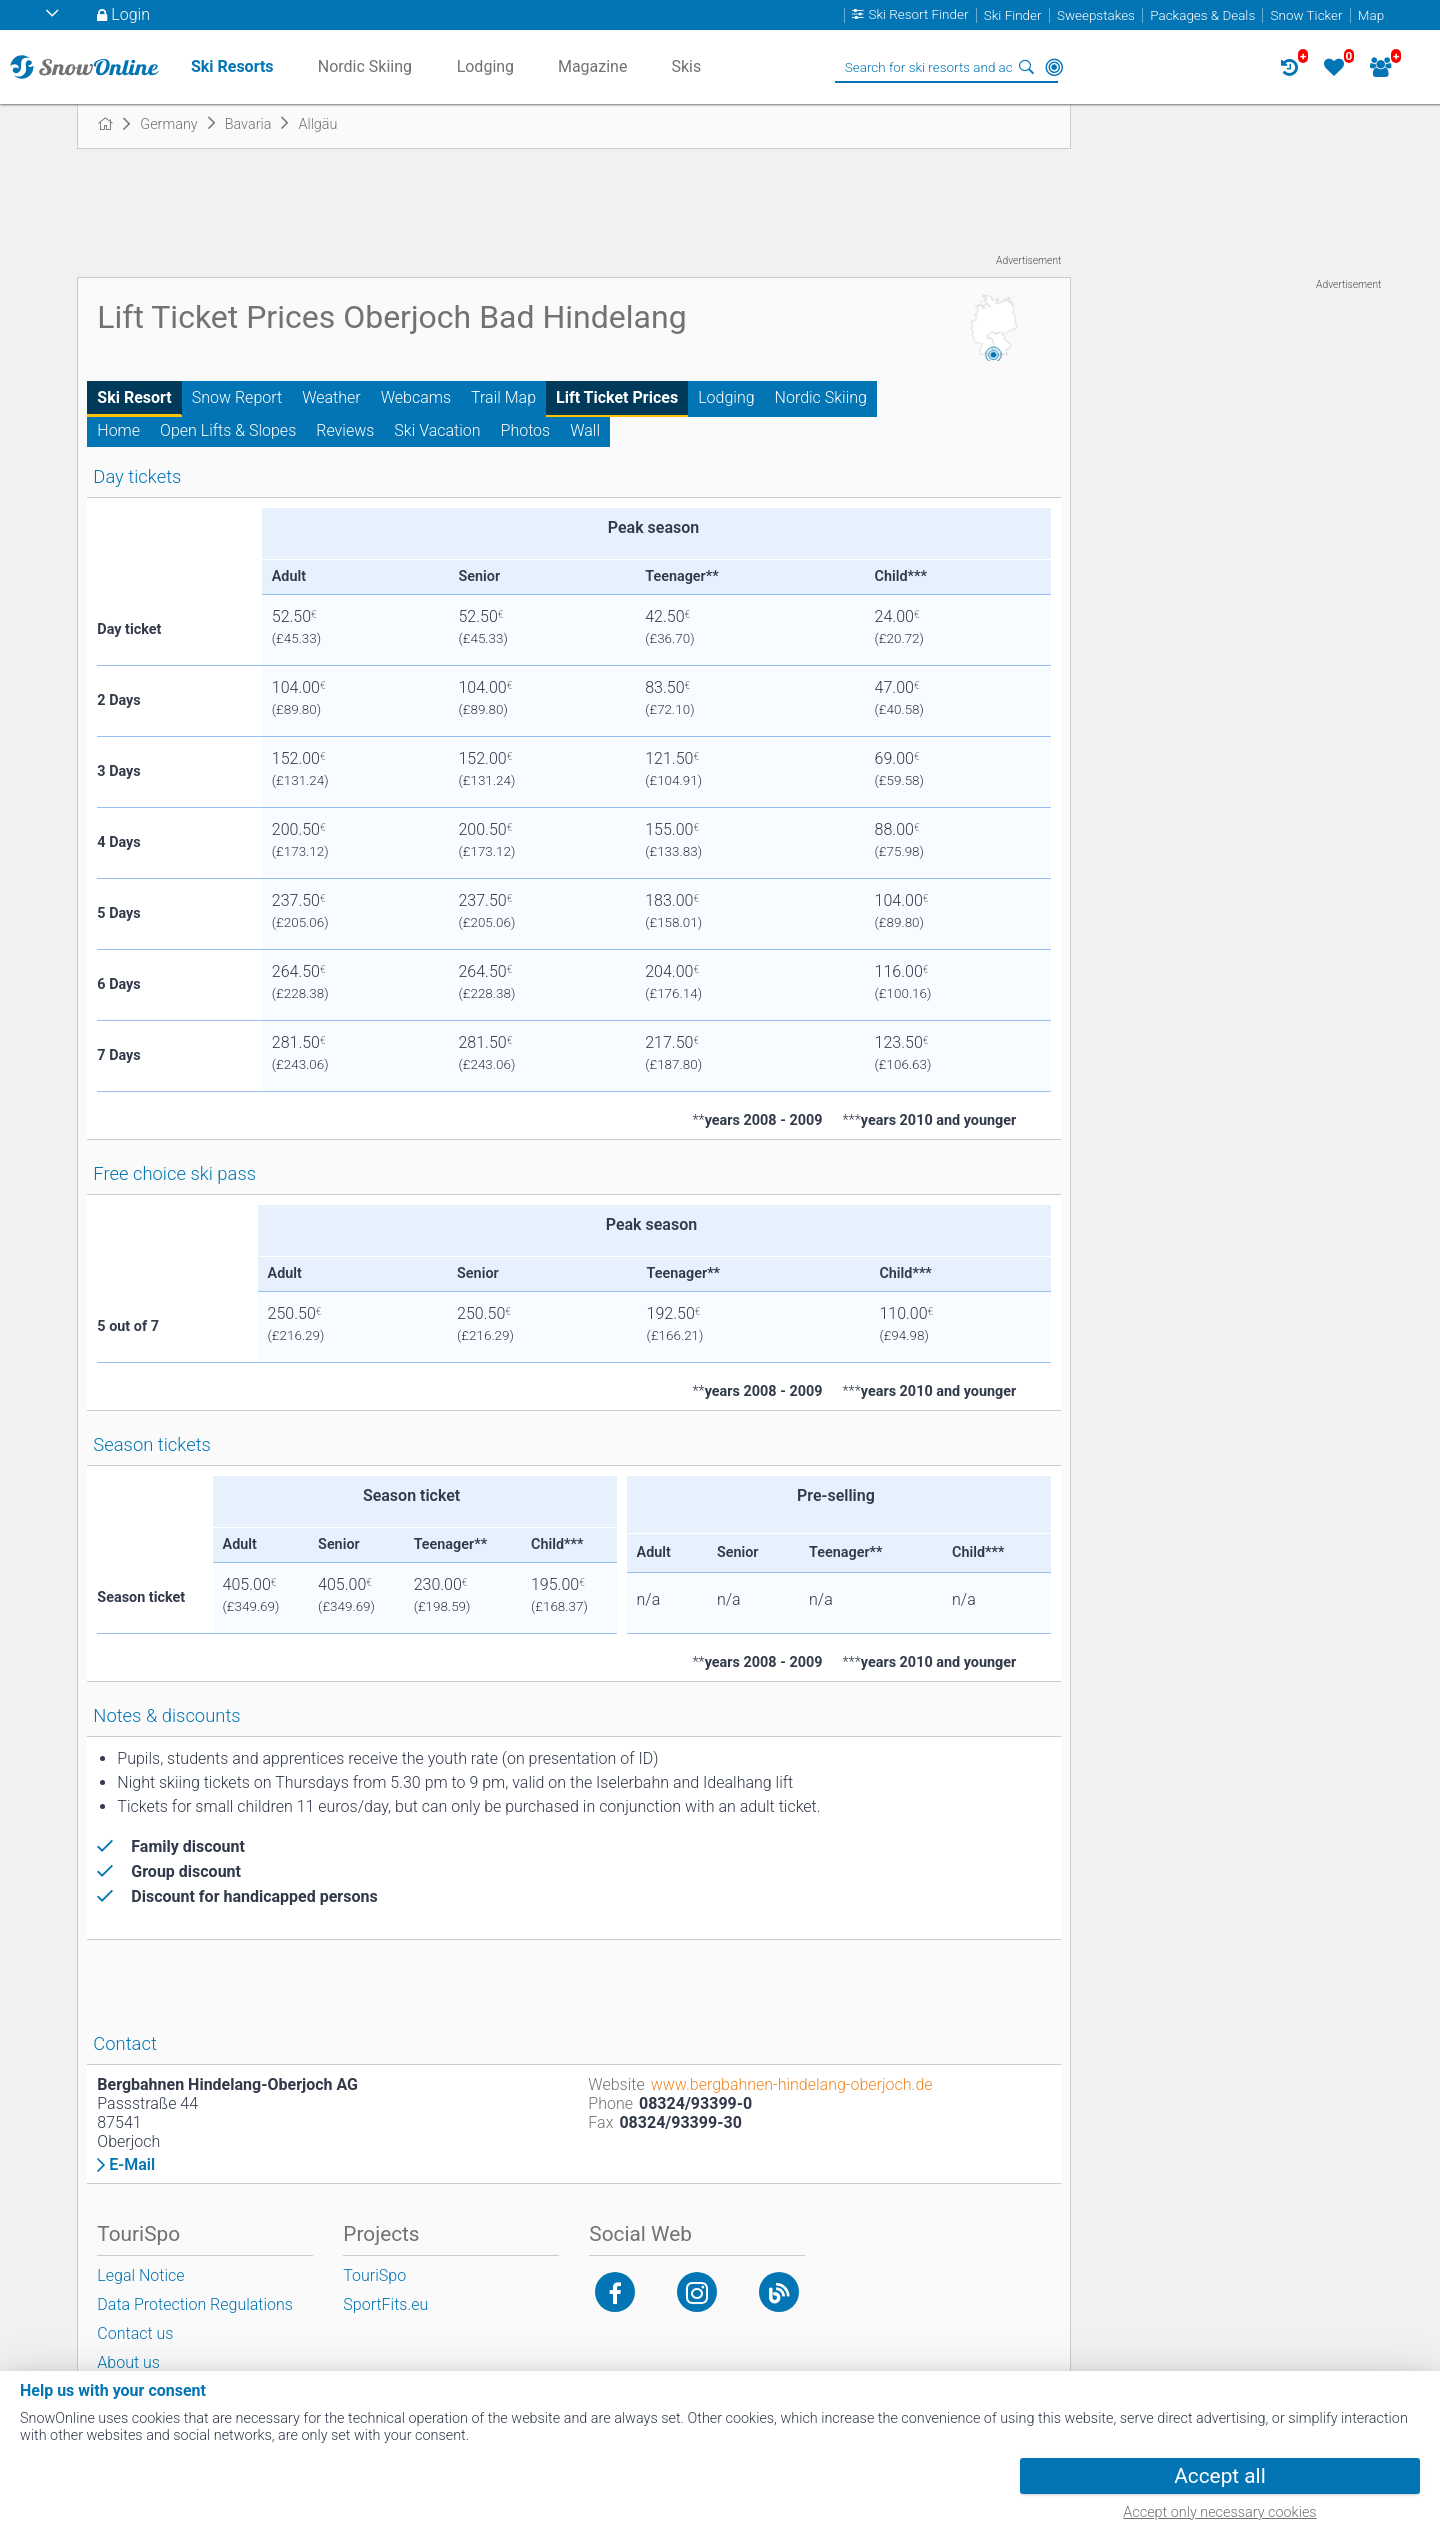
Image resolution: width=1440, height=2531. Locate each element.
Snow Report (237, 397)
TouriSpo (374, 2275)
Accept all (1219, 2476)
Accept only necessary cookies (1219, 2512)
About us (128, 2362)
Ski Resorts (232, 66)
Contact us (135, 2333)
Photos (526, 430)
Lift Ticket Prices (617, 397)
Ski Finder (1013, 15)
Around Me (1054, 67)
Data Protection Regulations (195, 2304)
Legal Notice (140, 2275)
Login (130, 14)
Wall (585, 430)
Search (1026, 67)
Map (1371, 15)
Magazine (593, 66)
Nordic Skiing (821, 397)
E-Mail (132, 2165)
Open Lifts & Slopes (228, 430)
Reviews (345, 430)
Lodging (726, 397)
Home (118, 430)
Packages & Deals (1202, 15)
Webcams (416, 397)
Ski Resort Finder (918, 15)
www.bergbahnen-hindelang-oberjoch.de (792, 2084)
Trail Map (503, 397)
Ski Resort (134, 397)
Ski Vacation (437, 430)
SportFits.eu (385, 2304)
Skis (686, 66)
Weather (331, 397)
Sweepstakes (1096, 15)
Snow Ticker (1307, 15)
